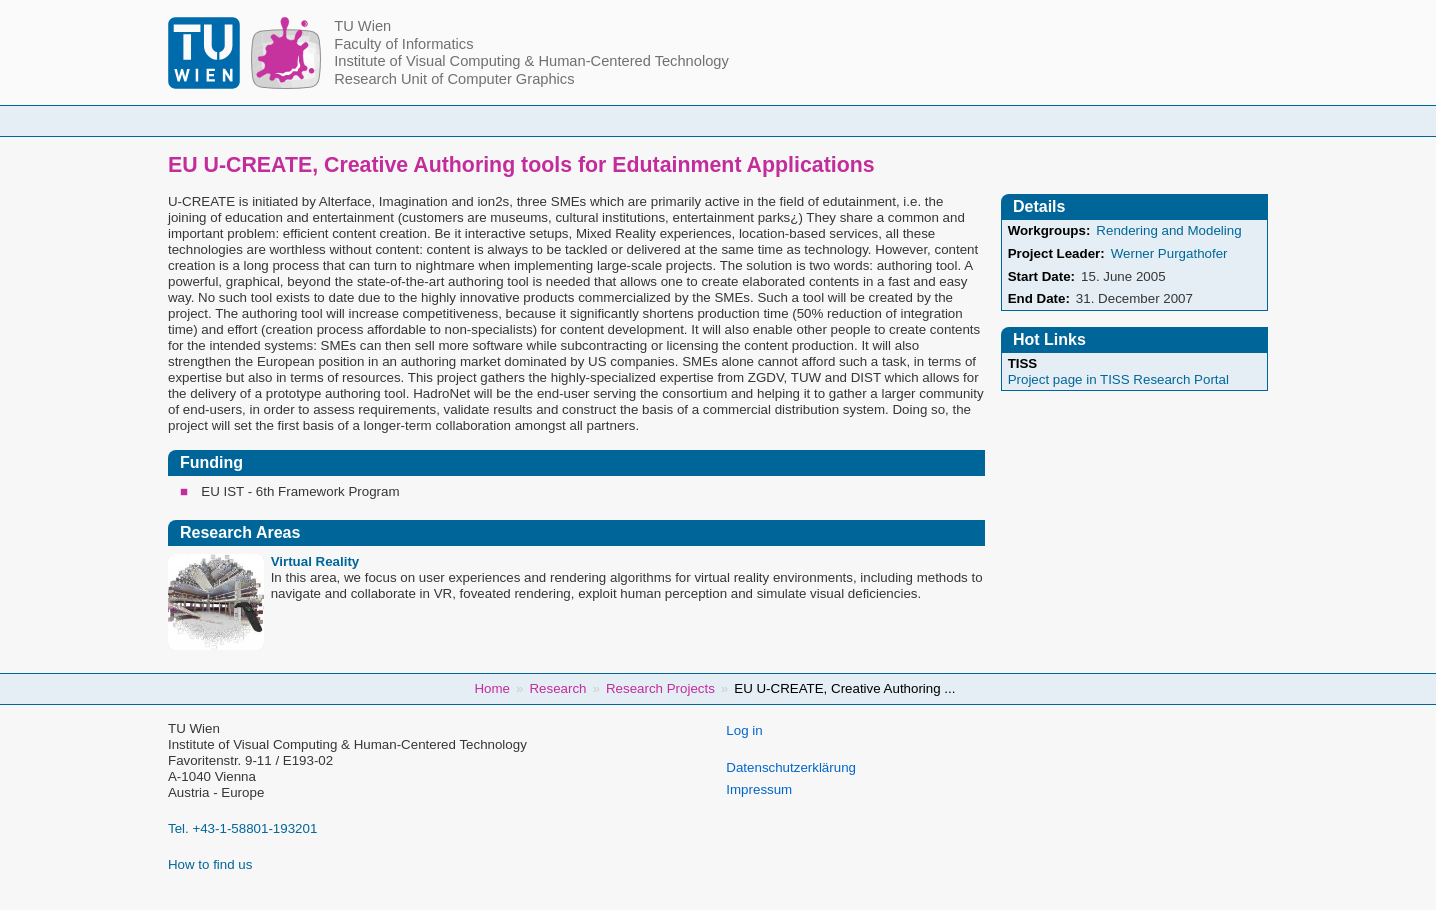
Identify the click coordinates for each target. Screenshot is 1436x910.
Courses (571, 120)
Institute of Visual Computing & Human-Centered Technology (531, 61)
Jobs (1081, 120)
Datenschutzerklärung (791, 767)
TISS (1023, 363)
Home (359, 120)
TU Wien (362, 26)
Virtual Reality (315, 561)
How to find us (210, 864)
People (461, 120)
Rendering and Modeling (1168, 230)
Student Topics (702, 120)
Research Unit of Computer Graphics (454, 79)
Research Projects (660, 688)
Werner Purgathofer (1169, 253)
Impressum (759, 789)
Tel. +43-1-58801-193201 (242, 828)
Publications (967, 120)
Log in (744, 730)
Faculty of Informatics (403, 44)
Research (838, 120)
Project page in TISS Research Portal (1118, 379)
